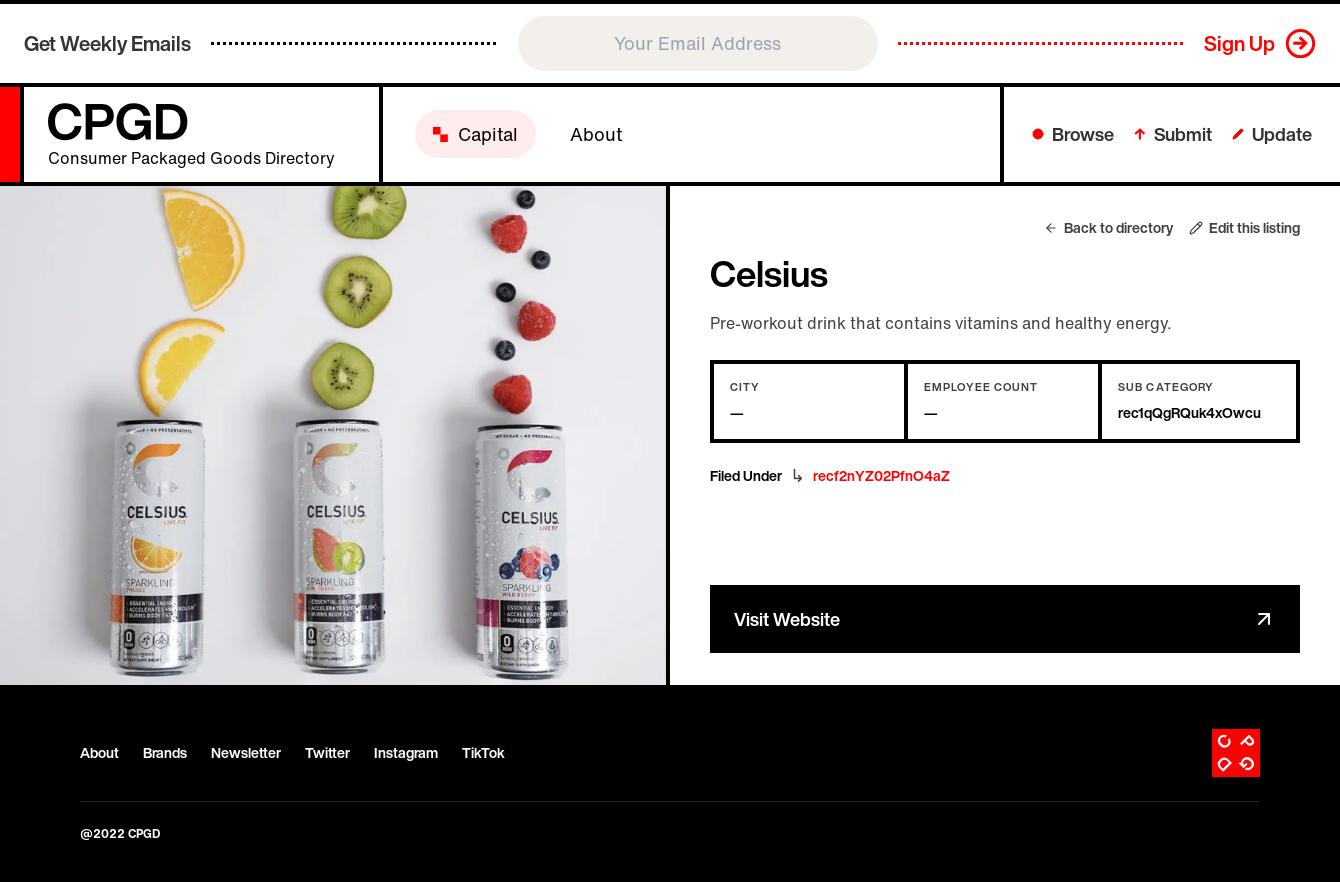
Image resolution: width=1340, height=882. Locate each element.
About (99, 753)
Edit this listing (1244, 228)
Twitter (327, 753)
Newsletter (246, 753)
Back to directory (1108, 228)
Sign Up (1239, 43)
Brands (165, 753)
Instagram (406, 753)
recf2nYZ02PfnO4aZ (881, 476)
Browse (1073, 134)
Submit (1173, 134)
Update (1272, 134)
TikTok (483, 753)
